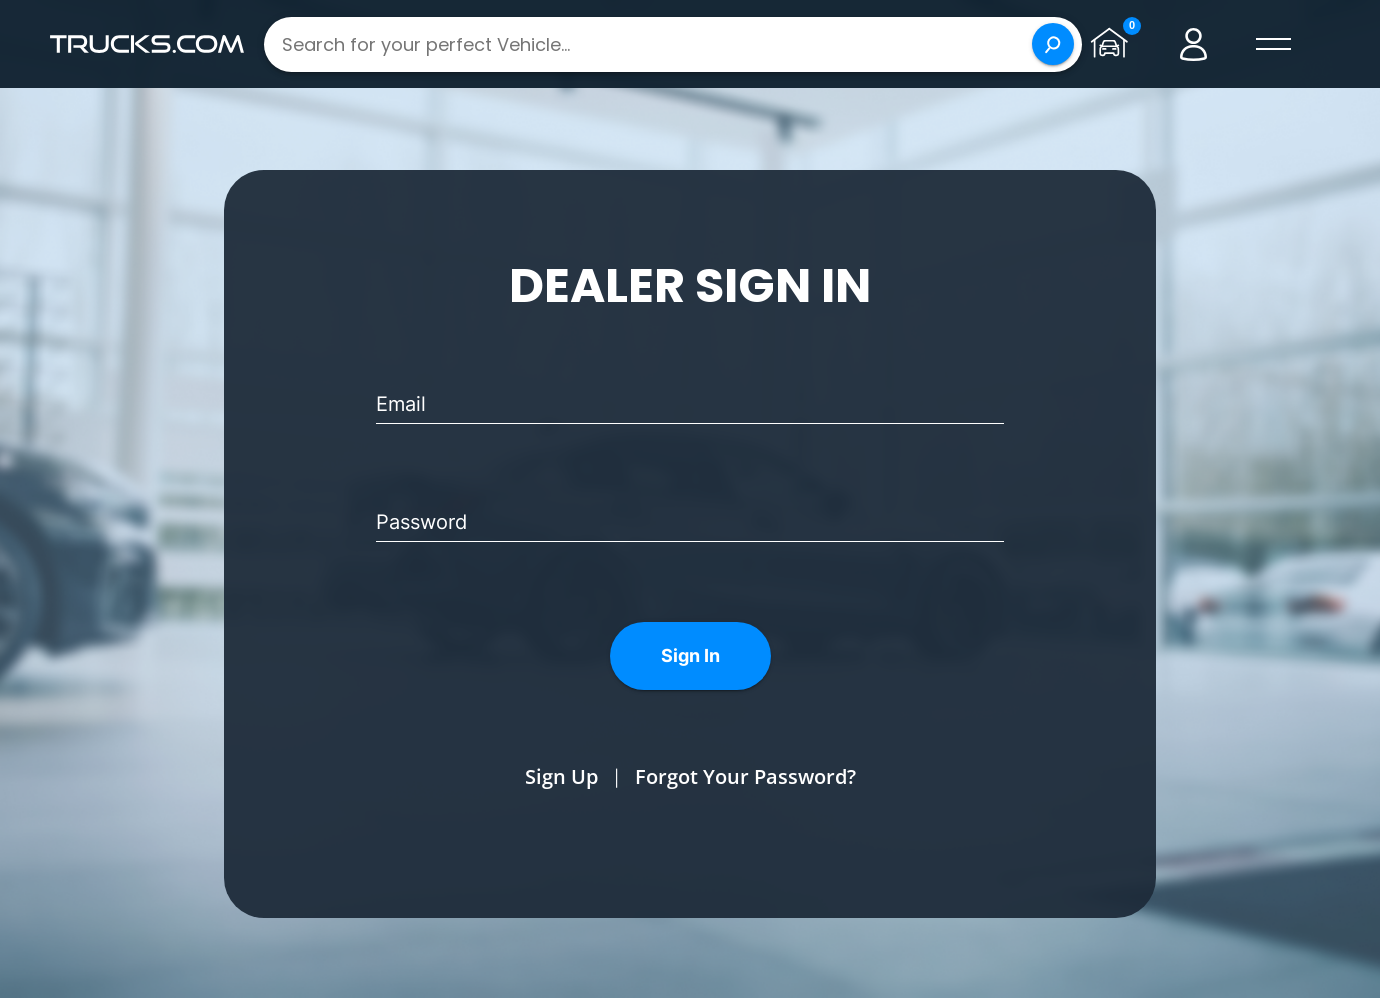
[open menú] (1274, 44)
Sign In (690, 655)
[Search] (1053, 44)
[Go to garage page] (1114, 44)
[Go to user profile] (1194, 44)
